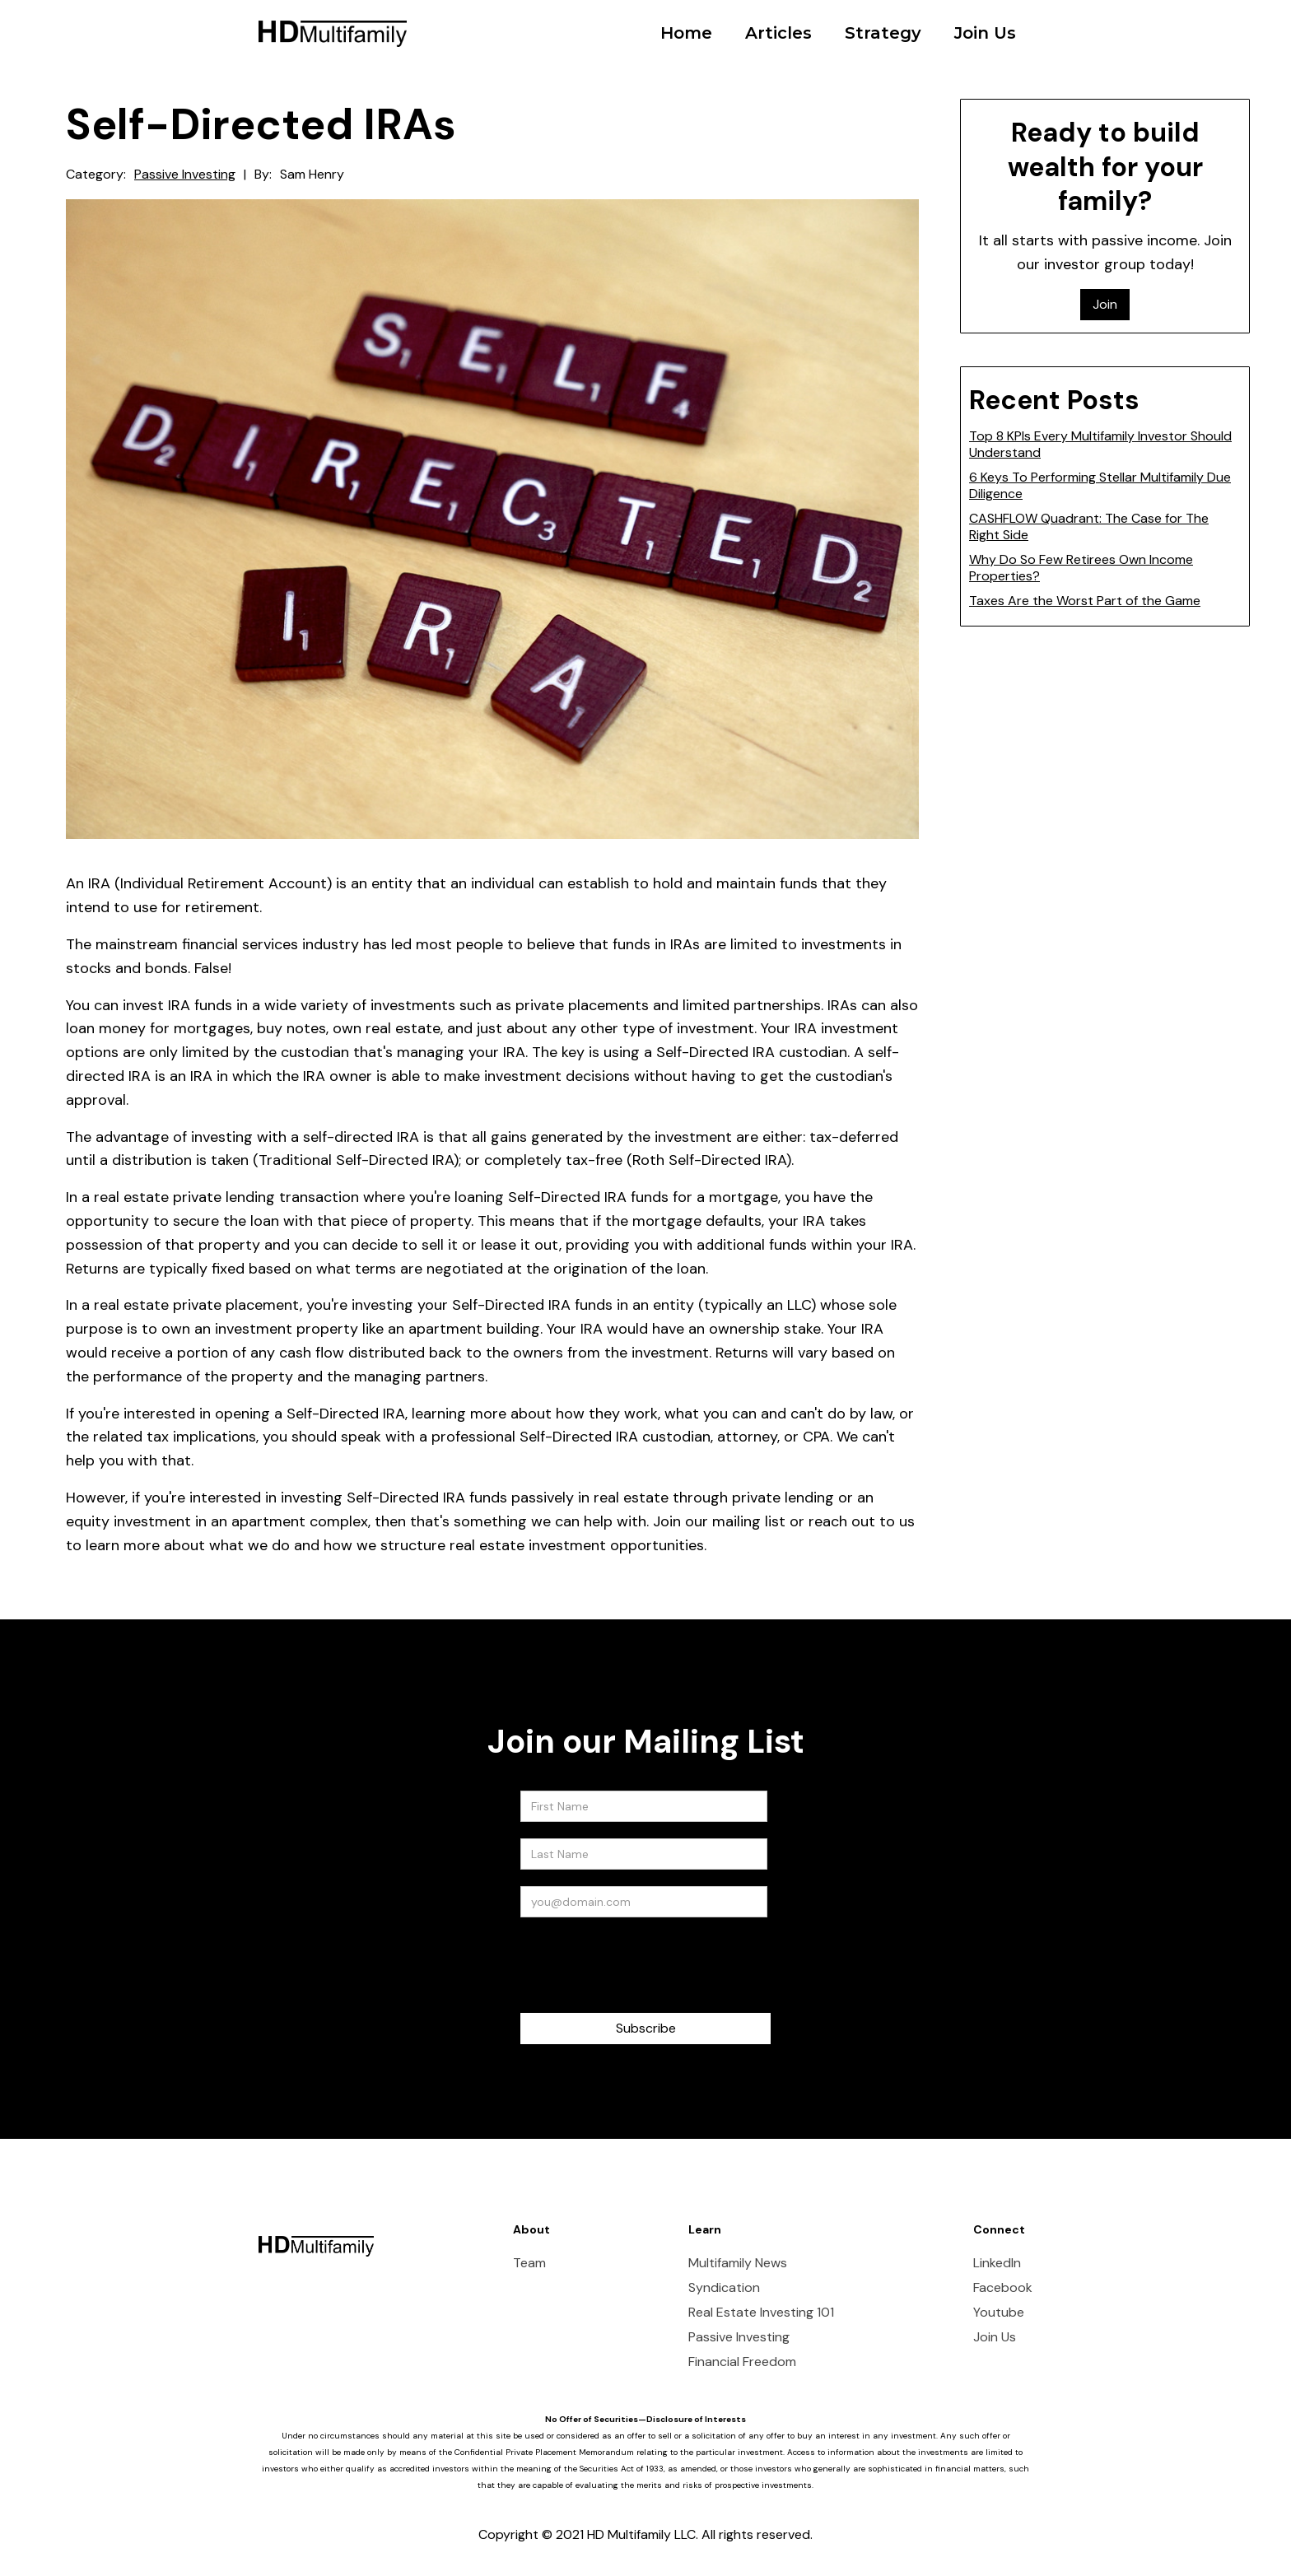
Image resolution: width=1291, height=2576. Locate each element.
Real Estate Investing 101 (761, 2312)
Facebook (1002, 2288)
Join (1105, 304)
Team (529, 2263)
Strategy (883, 33)
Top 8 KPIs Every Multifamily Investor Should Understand (1100, 444)
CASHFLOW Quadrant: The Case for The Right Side (1089, 526)
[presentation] (645, 1966)
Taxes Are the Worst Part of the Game (1084, 600)
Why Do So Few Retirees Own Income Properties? (1081, 568)
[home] (333, 21)
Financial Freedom (742, 2362)
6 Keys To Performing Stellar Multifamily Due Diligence (1100, 485)
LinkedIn (997, 2263)
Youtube (998, 2312)
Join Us (985, 33)
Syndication (724, 2288)
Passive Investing (184, 174)
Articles (778, 33)
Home (686, 33)
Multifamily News (737, 2263)
